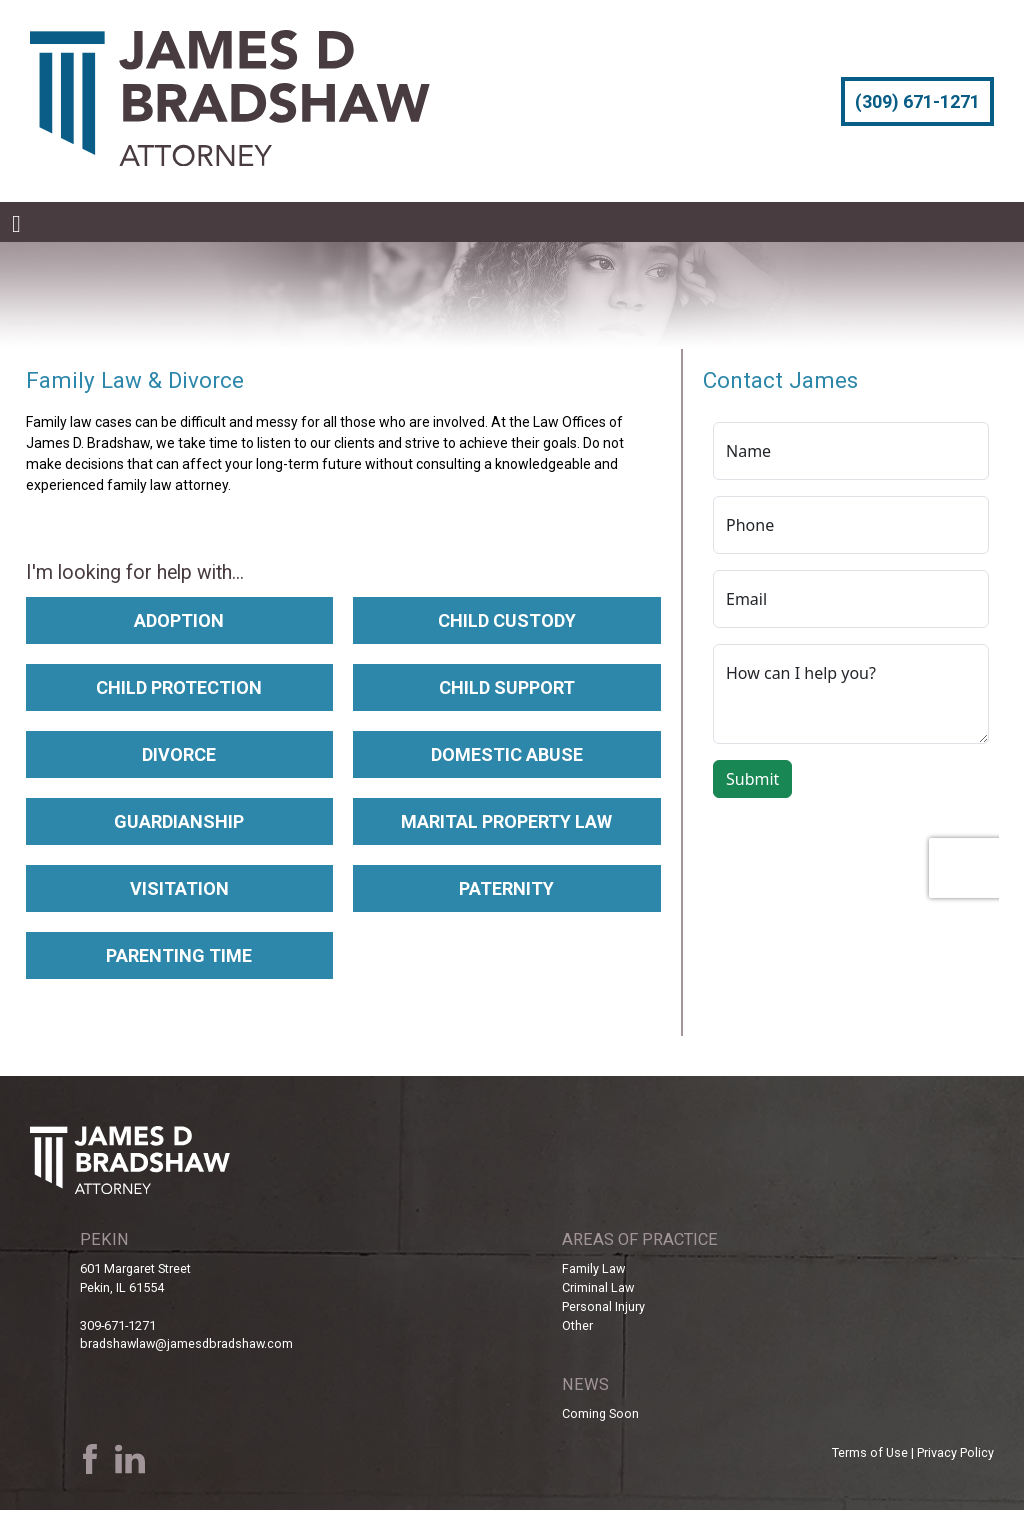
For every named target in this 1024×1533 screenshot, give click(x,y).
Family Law (593, 1268)
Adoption (179, 620)
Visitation (179, 888)
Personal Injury (603, 1306)
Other (577, 1325)
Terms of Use (870, 1452)
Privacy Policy (955, 1452)
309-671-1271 (118, 1325)
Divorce (179, 754)
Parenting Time (179, 955)
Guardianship (179, 821)
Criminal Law (598, 1287)
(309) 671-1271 (917, 101)
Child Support (507, 687)
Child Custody (507, 620)
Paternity (506, 888)
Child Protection (179, 687)
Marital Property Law (506, 821)
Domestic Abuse (507, 754)
